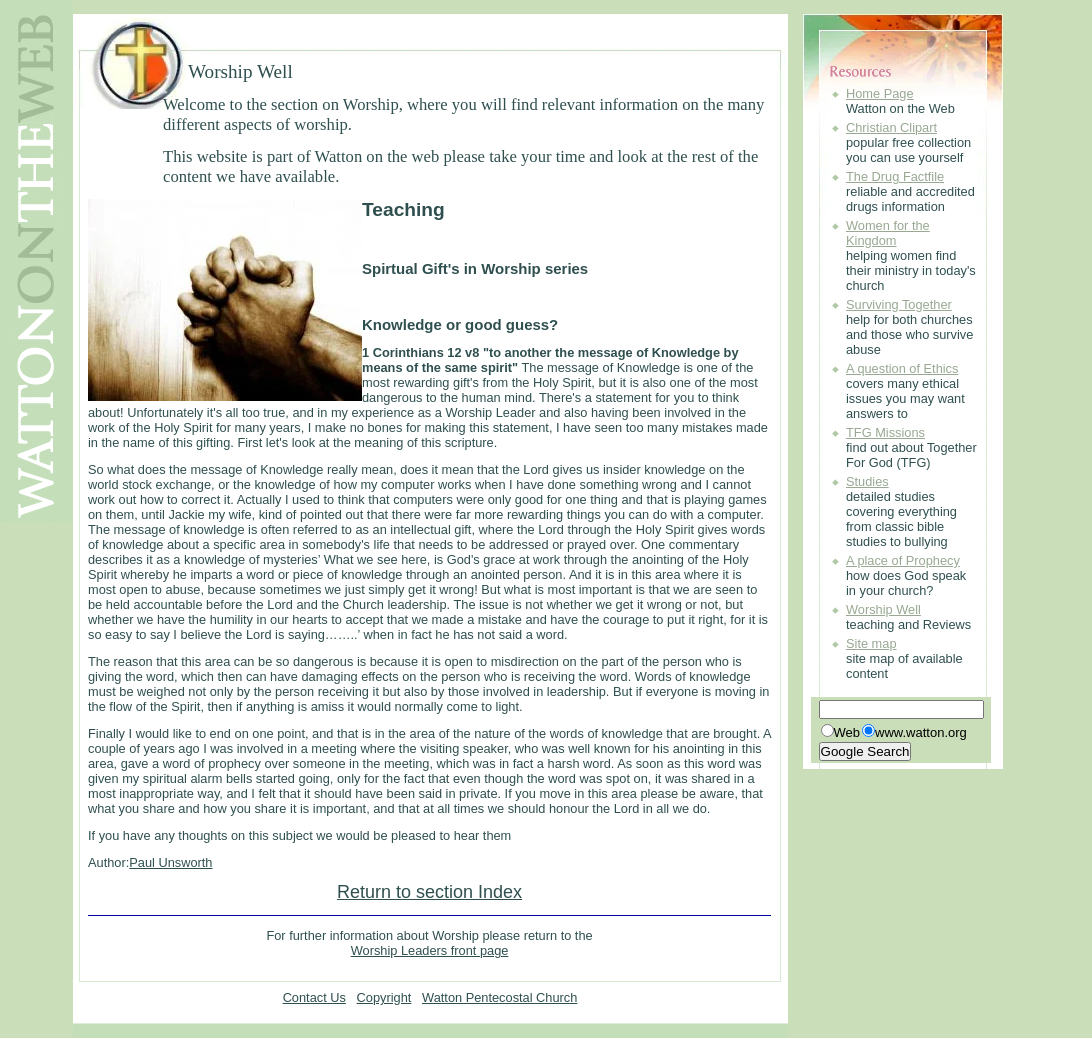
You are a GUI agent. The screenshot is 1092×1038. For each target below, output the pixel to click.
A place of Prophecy (903, 560)
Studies (867, 481)
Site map (871, 643)
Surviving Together (899, 304)
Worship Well (883, 609)
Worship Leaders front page (430, 950)
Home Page (880, 93)
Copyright (384, 997)
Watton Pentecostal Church (499, 997)
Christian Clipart (891, 127)
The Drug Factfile (895, 176)
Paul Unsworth (170, 862)
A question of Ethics (902, 368)
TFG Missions (885, 432)
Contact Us (314, 997)
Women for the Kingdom (888, 233)
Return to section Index (429, 892)
